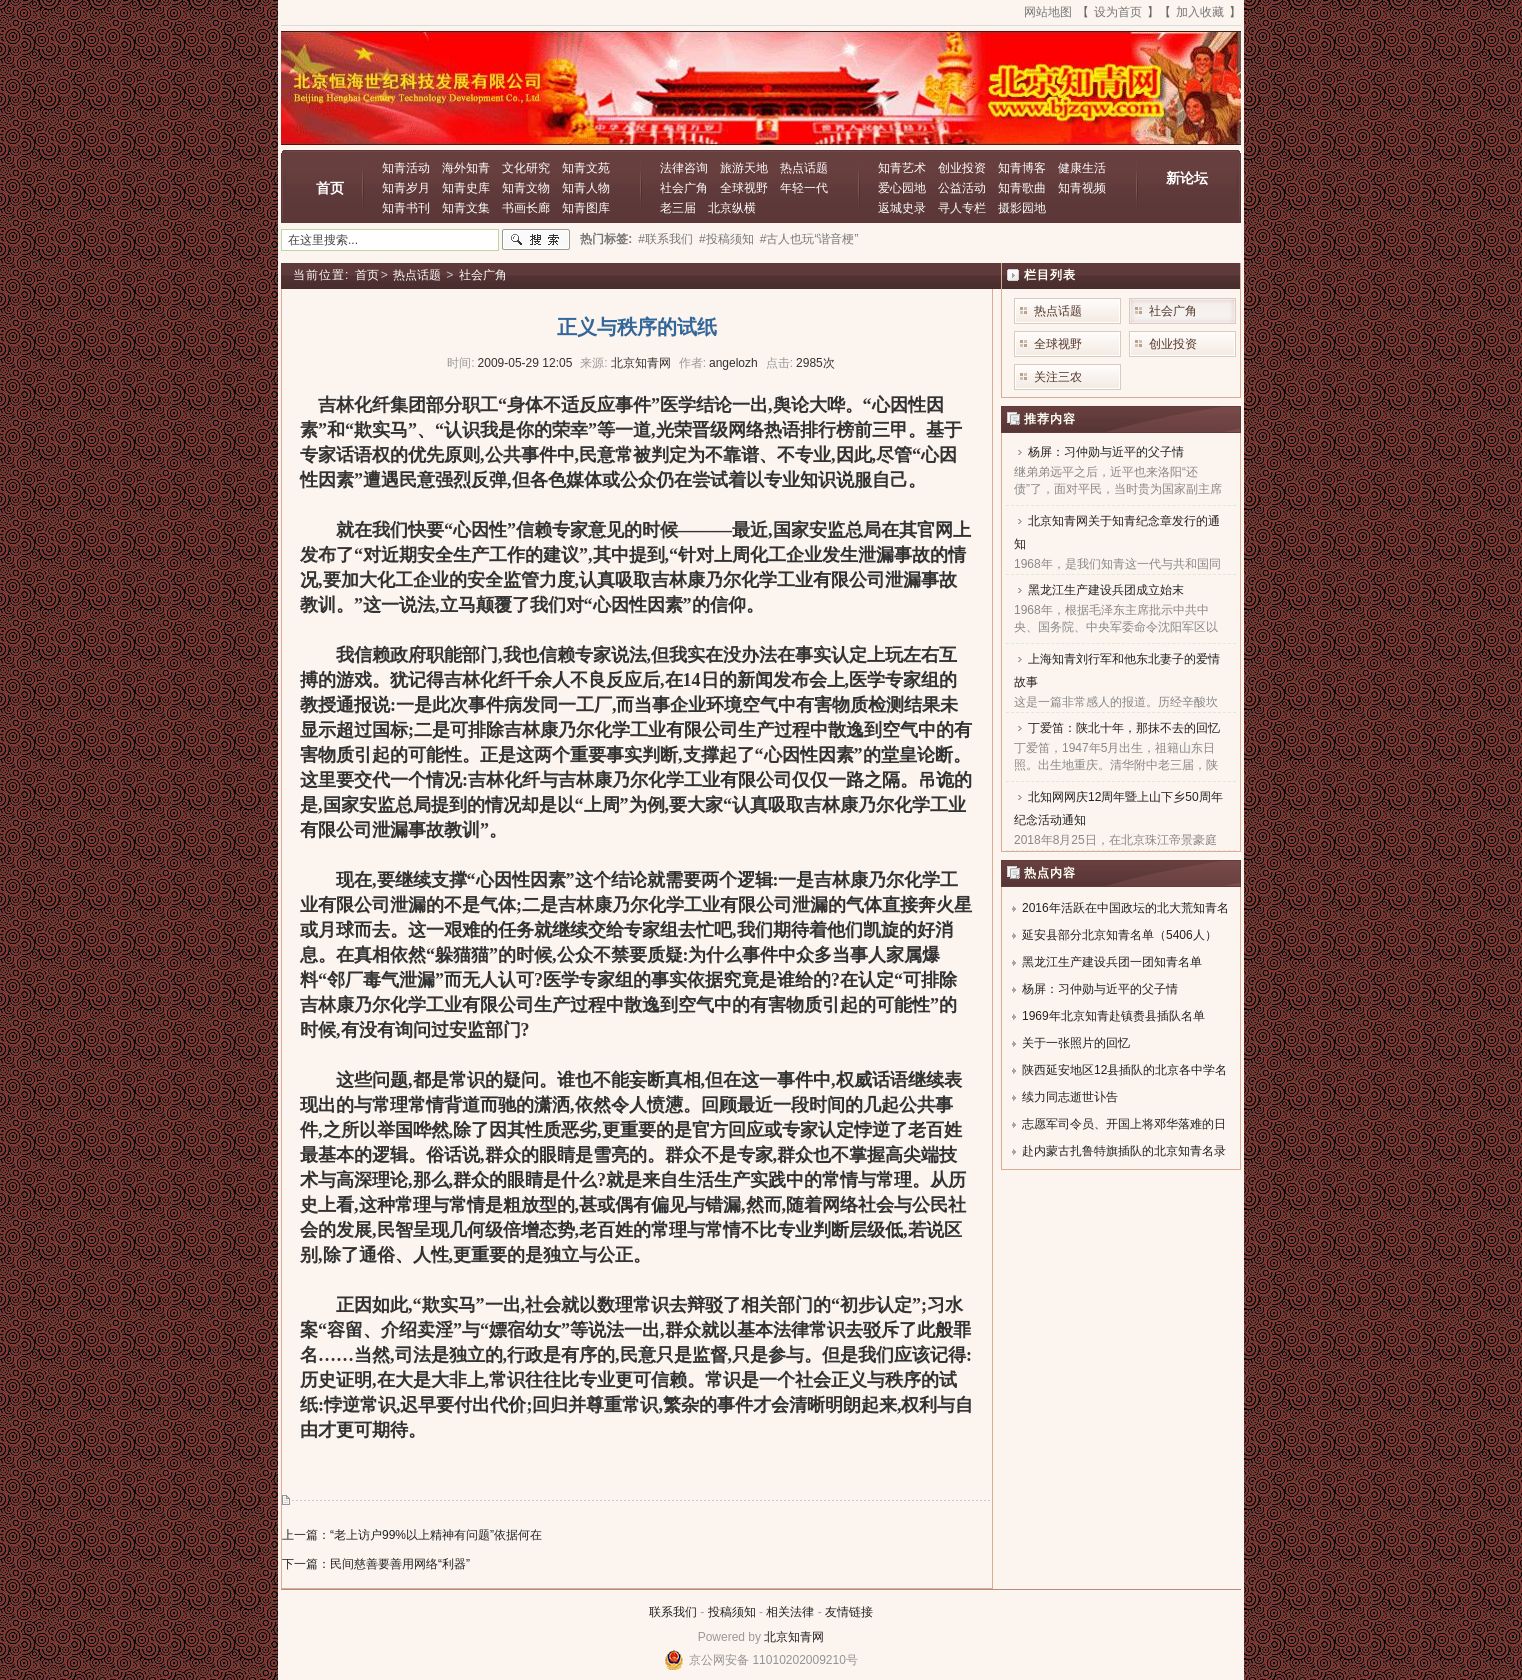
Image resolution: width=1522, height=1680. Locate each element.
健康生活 (1082, 168)
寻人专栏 (962, 208)
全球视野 (744, 188)
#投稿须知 (726, 239)
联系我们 (673, 1612)
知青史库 (466, 188)
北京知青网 (794, 1637)
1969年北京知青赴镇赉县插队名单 (1113, 1016)
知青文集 (466, 208)
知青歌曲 (1022, 188)
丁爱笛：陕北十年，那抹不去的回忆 (1124, 728)
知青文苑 (586, 168)
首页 (330, 188)
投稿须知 (732, 1612)
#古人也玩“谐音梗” (809, 239)
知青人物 (586, 188)
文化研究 (526, 168)
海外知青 (466, 168)
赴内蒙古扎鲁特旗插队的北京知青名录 (1124, 1151)
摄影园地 (1022, 208)
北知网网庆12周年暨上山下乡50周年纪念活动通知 (1118, 808)
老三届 (678, 208)
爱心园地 (902, 188)
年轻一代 (804, 188)
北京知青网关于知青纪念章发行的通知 (1117, 532)
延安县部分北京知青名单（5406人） (1119, 935)
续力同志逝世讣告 (1070, 1097)
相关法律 (790, 1612)
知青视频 (1082, 188)
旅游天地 (744, 168)
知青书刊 (406, 208)
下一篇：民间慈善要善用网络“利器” (376, 1564)
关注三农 (1058, 377)
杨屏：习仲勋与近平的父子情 (1106, 452)
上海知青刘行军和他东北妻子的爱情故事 (1117, 670)
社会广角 (684, 188)
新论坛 (1187, 178)
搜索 (536, 240)
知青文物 (526, 188)
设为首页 (1118, 12)
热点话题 (804, 168)
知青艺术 (902, 168)
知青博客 (1022, 168)
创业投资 (962, 168)
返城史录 (902, 208)
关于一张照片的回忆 (1076, 1043)
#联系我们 (665, 239)
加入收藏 (1200, 12)
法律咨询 (684, 168)
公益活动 (962, 188)
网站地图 (1048, 12)
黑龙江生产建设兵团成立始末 (1106, 590)
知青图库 (586, 208)
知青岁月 (406, 188)
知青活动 (406, 168)
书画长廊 (526, 208)
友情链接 (849, 1612)
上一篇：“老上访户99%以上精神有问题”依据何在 (412, 1535)
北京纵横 (732, 208)
